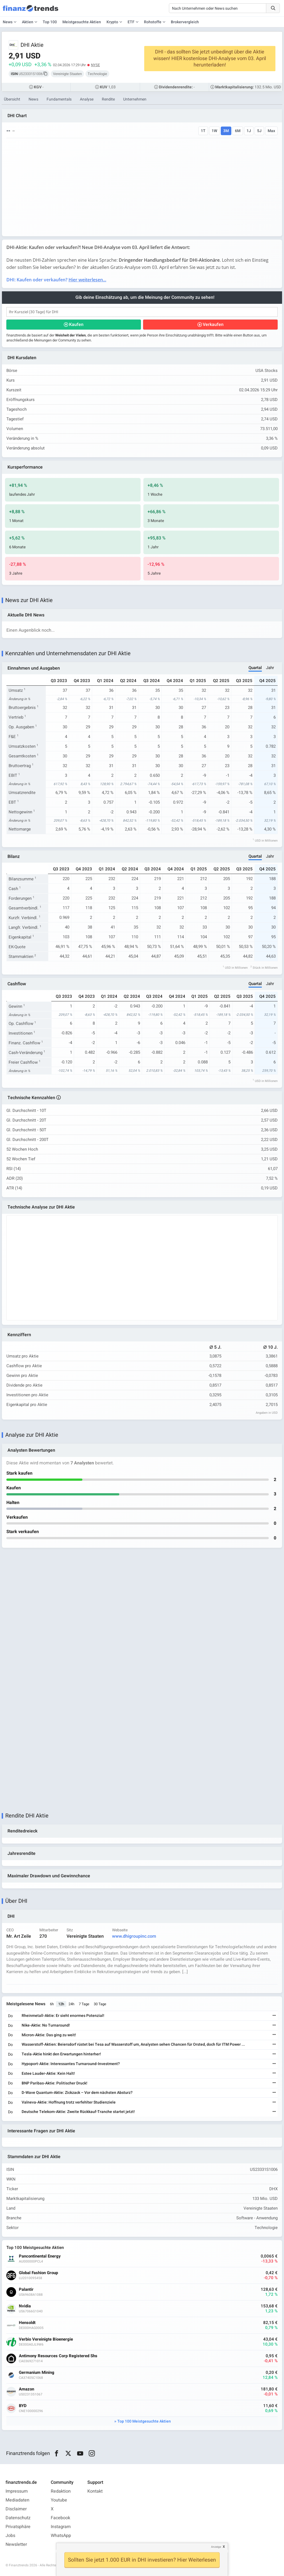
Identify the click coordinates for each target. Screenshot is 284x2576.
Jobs (10, 2535)
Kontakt (95, 2491)
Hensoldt (27, 2323)
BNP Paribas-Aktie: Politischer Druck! (54, 2083)
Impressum (17, 2491)
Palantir (26, 2289)
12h (61, 2004)
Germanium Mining (36, 2373)
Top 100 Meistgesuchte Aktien (144, 2421)
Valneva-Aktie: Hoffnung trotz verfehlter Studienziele (69, 2102)
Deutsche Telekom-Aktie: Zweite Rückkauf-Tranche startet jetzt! (78, 2112)
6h (52, 2004)
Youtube (59, 2500)
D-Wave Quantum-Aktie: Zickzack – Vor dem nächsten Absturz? (77, 2093)
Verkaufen (213, 324)
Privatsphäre (18, 2526)
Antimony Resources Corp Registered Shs (58, 2356)
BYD (23, 2406)
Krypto (112, 22)
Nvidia (25, 2306)
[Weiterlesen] (274, 2016)
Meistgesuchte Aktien (81, 22)
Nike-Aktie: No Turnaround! (46, 2025)
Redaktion (61, 2491)
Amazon (26, 2389)
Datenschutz (18, 2518)
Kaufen (76, 324)
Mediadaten (17, 2500)
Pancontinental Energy (40, 2256)
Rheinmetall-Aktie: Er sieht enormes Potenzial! (63, 2016)
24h (71, 2004)
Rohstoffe (152, 22)
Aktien (27, 22)
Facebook (60, 2518)
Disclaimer (16, 2509)
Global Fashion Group (38, 2273)
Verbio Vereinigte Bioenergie (46, 2339)
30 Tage (100, 2004)
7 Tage (84, 2004)
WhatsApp (61, 2535)
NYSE (95, 65)
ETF (131, 22)
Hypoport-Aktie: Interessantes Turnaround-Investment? (71, 2064)
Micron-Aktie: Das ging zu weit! (49, 2035)
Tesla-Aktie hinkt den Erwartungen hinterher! (61, 2054)
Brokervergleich (185, 22)
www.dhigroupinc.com (134, 1936)
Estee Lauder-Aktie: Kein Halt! (48, 2073)
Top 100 (50, 22)
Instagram (61, 2526)
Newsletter (16, 2544)
